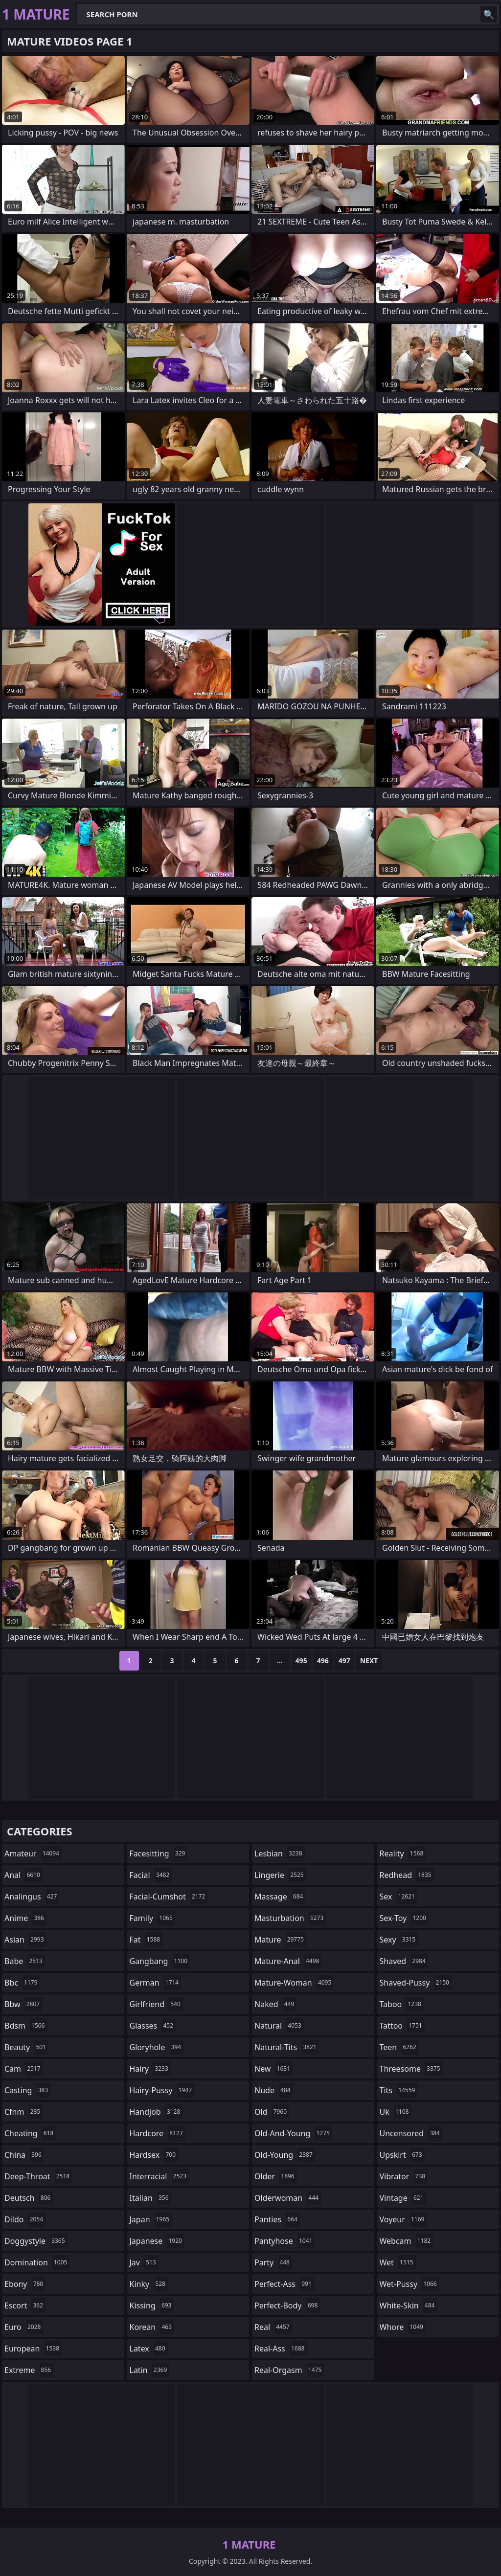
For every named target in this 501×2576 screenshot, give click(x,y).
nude (273, 2090)
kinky (149, 2284)
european (33, 2348)
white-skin (408, 2305)
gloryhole (157, 2047)
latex (149, 2348)
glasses (153, 2025)
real (273, 2327)
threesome (411, 2068)
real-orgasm (289, 2370)
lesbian (279, 1853)
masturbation (290, 1918)
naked (275, 2004)
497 (344, 1660)
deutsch (28, 2198)
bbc (22, 1982)
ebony (25, 2284)
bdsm (25, 2025)
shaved (404, 1961)
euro (23, 2327)
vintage (403, 2198)
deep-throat (38, 2176)
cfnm (23, 2111)
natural (279, 2025)
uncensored (411, 2133)
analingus (31, 1896)
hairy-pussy (162, 2090)
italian (150, 2198)
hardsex (154, 2154)
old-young (284, 2154)
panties (277, 2219)
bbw (23, 2004)
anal (23, 1875)
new (273, 2068)
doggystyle (36, 2241)
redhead (407, 1875)
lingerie (280, 1875)
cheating (30, 2133)
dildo (25, 2219)
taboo (402, 2004)
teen (399, 2047)
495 (301, 1660)
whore (403, 2327)
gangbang (160, 1961)
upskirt (402, 2154)
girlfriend (156, 2004)
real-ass (280, 2348)
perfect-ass (284, 2284)
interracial (159, 2176)
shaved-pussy (416, 1982)
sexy (399, 1939)
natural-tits (286, 2047)
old (271, 2111)
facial (151, 1875)
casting (27, 2090)
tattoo (402, 2025)
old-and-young (293, 2133)
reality (403, 1853)
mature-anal (287, 1961)
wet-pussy (409, 2284)
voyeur (403, 2219)
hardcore (157, 2133)
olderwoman (287, 2198)
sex (398, 1896)
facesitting (159, 1853)
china (24, 2154)
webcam (406, 2241)
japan (151, 2219)
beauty (26, 2047)
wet (398, 2262)
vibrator (404, 2176)
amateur (33, 1853)
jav (144, 2262)
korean (152, 2327)
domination (36, 2262)
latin (150, 2370)
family (152, 1918)
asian (25, 1939)
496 (323, 1660)
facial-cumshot (169, 1896)
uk (395, 2111)
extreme (28, 2370)
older (275, 2176)
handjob (156, 2111)
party (273, 2262)
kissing (152, 2305)
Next (369, 1660)
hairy (150, 2068)
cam (23, 2068)
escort (25, 2305)
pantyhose (284, 2241)
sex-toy (404, 1918)
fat (146, 1939)
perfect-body (287, 2305)
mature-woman (294, 1982)
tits (399, 2090)
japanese (157, 2241)
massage (279, 1896)
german (156, 1982)
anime (25, 1918)
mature (280, 1939)
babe (24, 1961)
